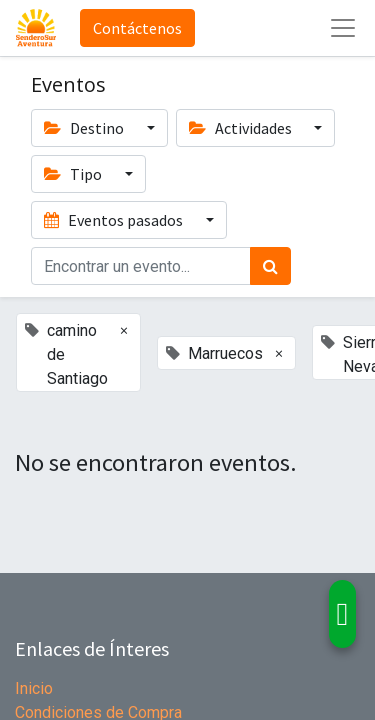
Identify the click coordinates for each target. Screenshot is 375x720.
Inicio (34, 688)
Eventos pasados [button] (115, 220)
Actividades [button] (242, 128)
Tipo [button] (74, 174)
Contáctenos (137, 28)
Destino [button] (85, 128)
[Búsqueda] (270, 266)
